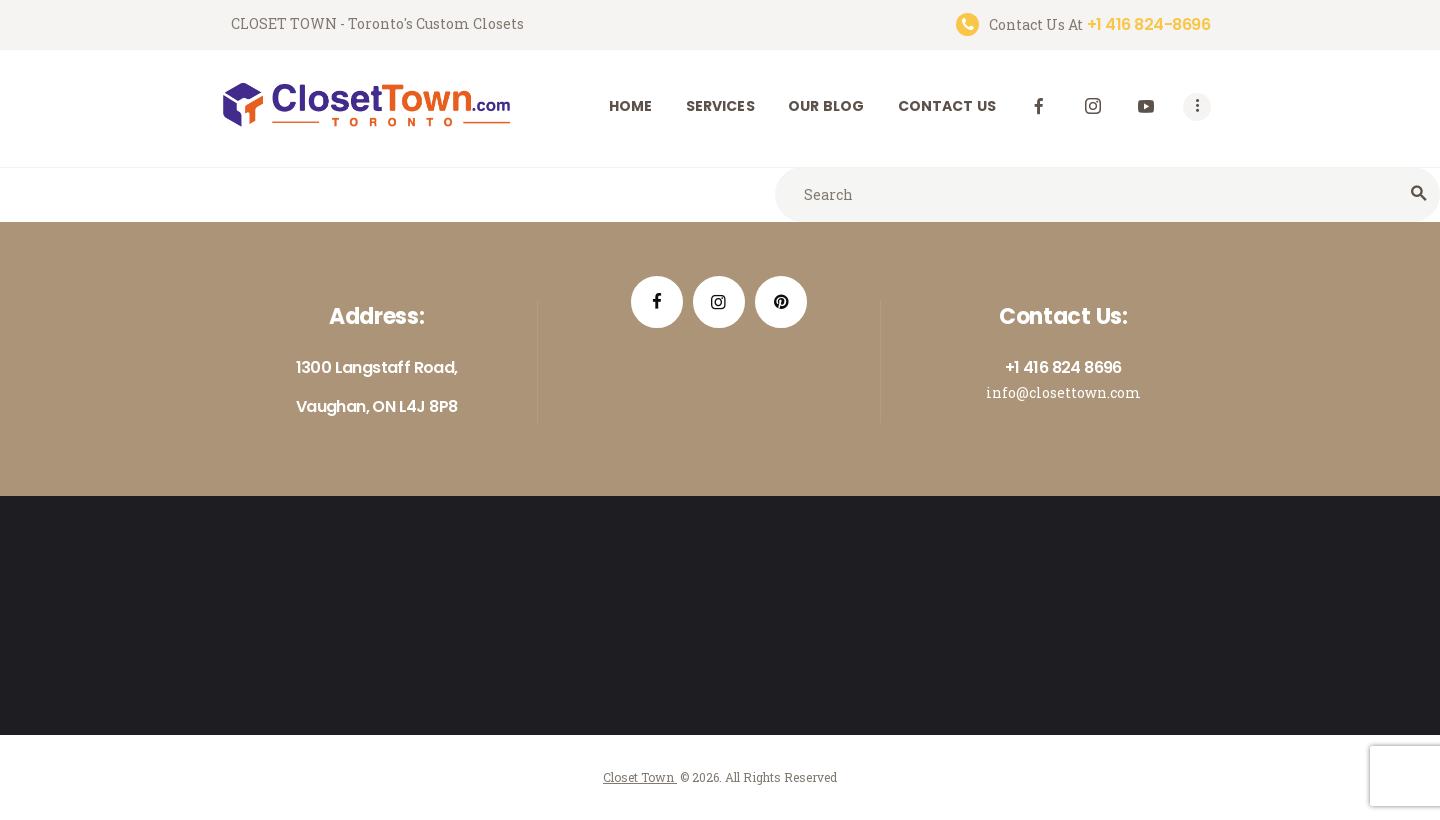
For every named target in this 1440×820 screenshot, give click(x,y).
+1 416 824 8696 (1063, 367)
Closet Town (640, 777)
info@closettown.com (1063, 392)
